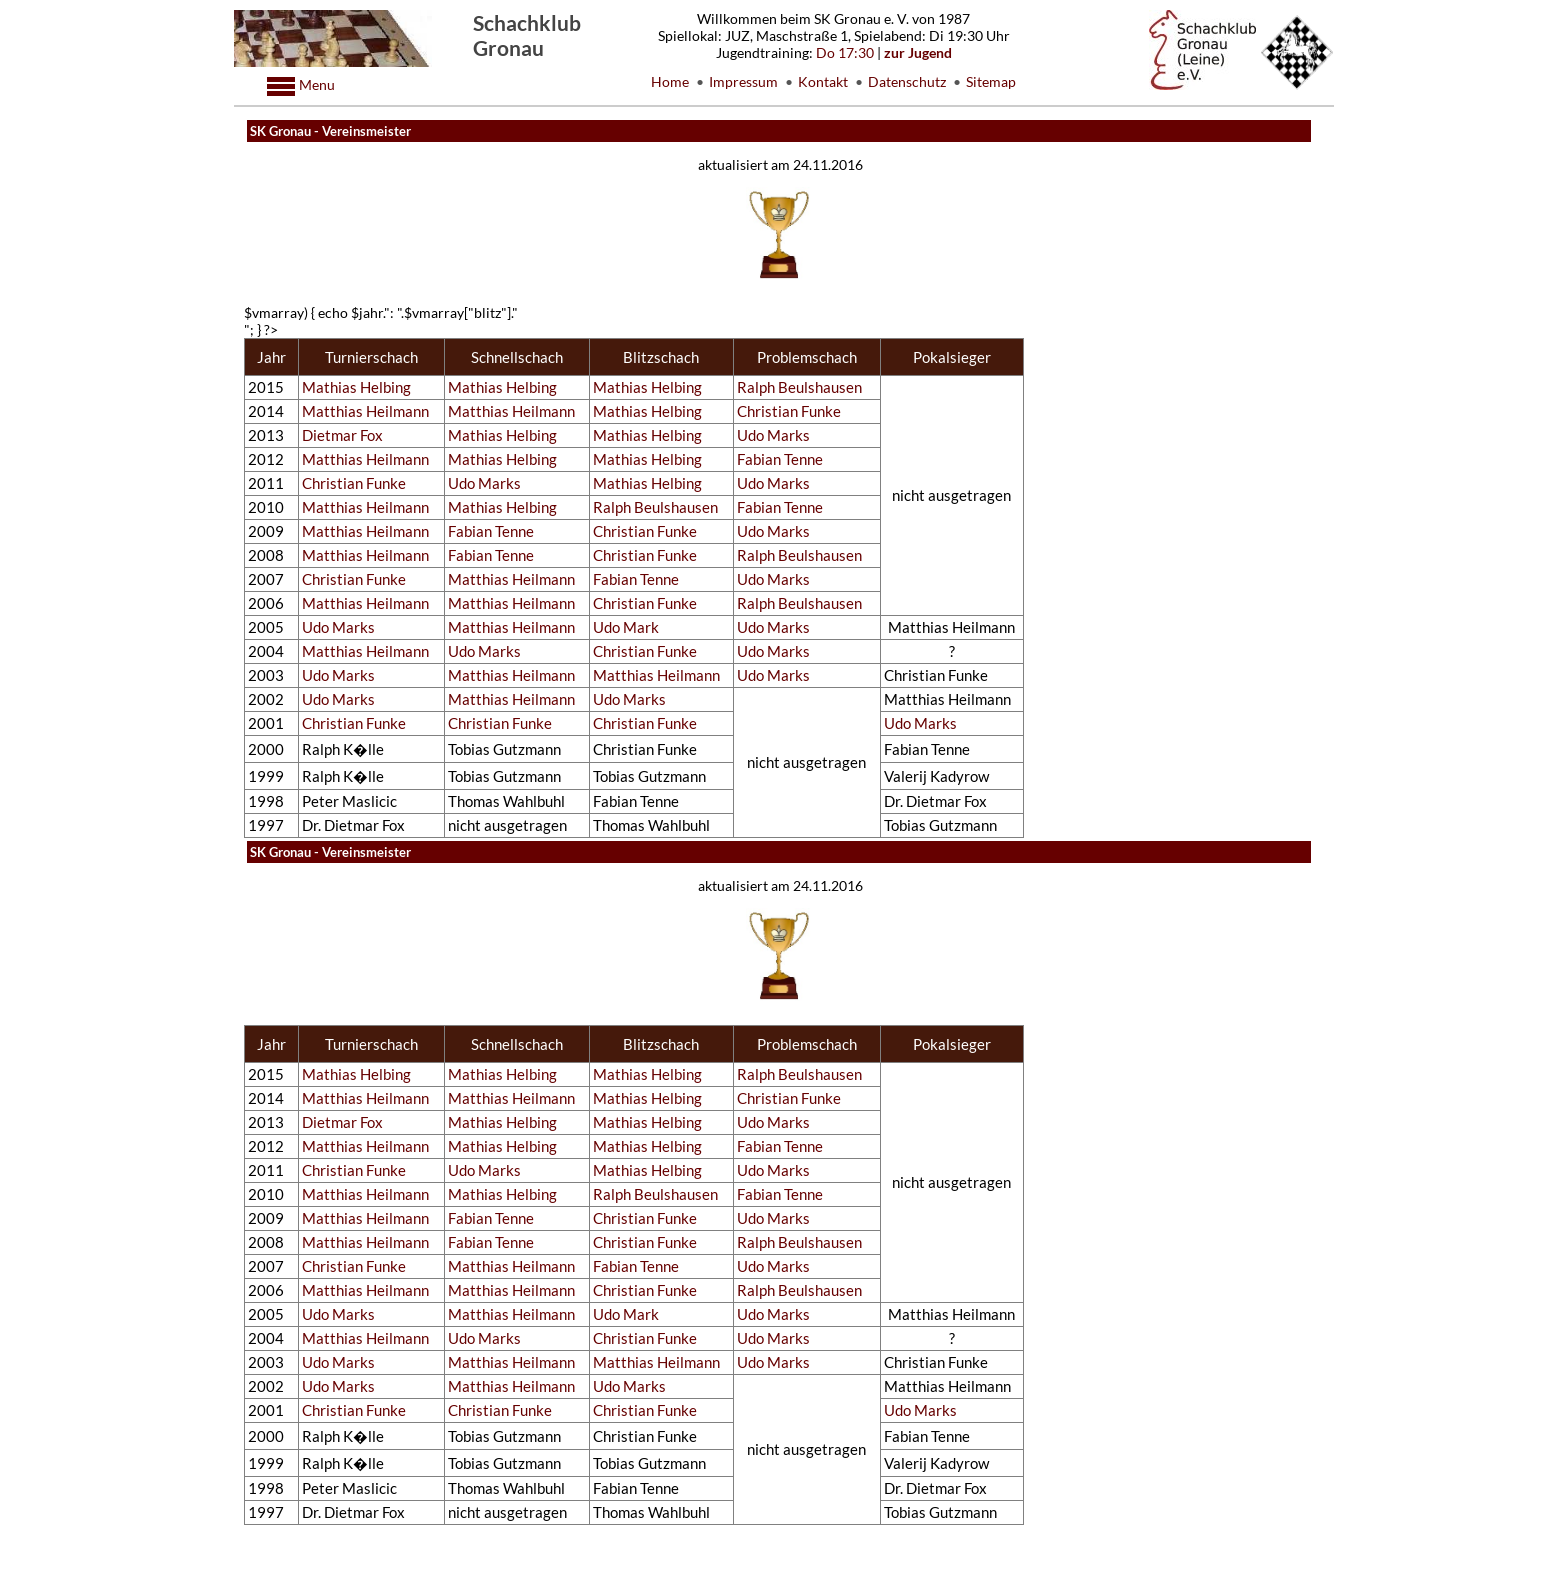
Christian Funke (789, 411)
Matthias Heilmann (365, 411)
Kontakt (823, 81)
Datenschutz (907, 81)
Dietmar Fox (342, 435)
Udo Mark (626, 627)
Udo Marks (773, 435)
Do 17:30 (845, 52)
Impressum (743, 81)
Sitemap (991, 81)
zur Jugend (918, 52)
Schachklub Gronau (527, 35)
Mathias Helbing (356, 387)
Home (670, 81)
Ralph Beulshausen (799, 387)
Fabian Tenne (780, 459)
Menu (315, 84)
